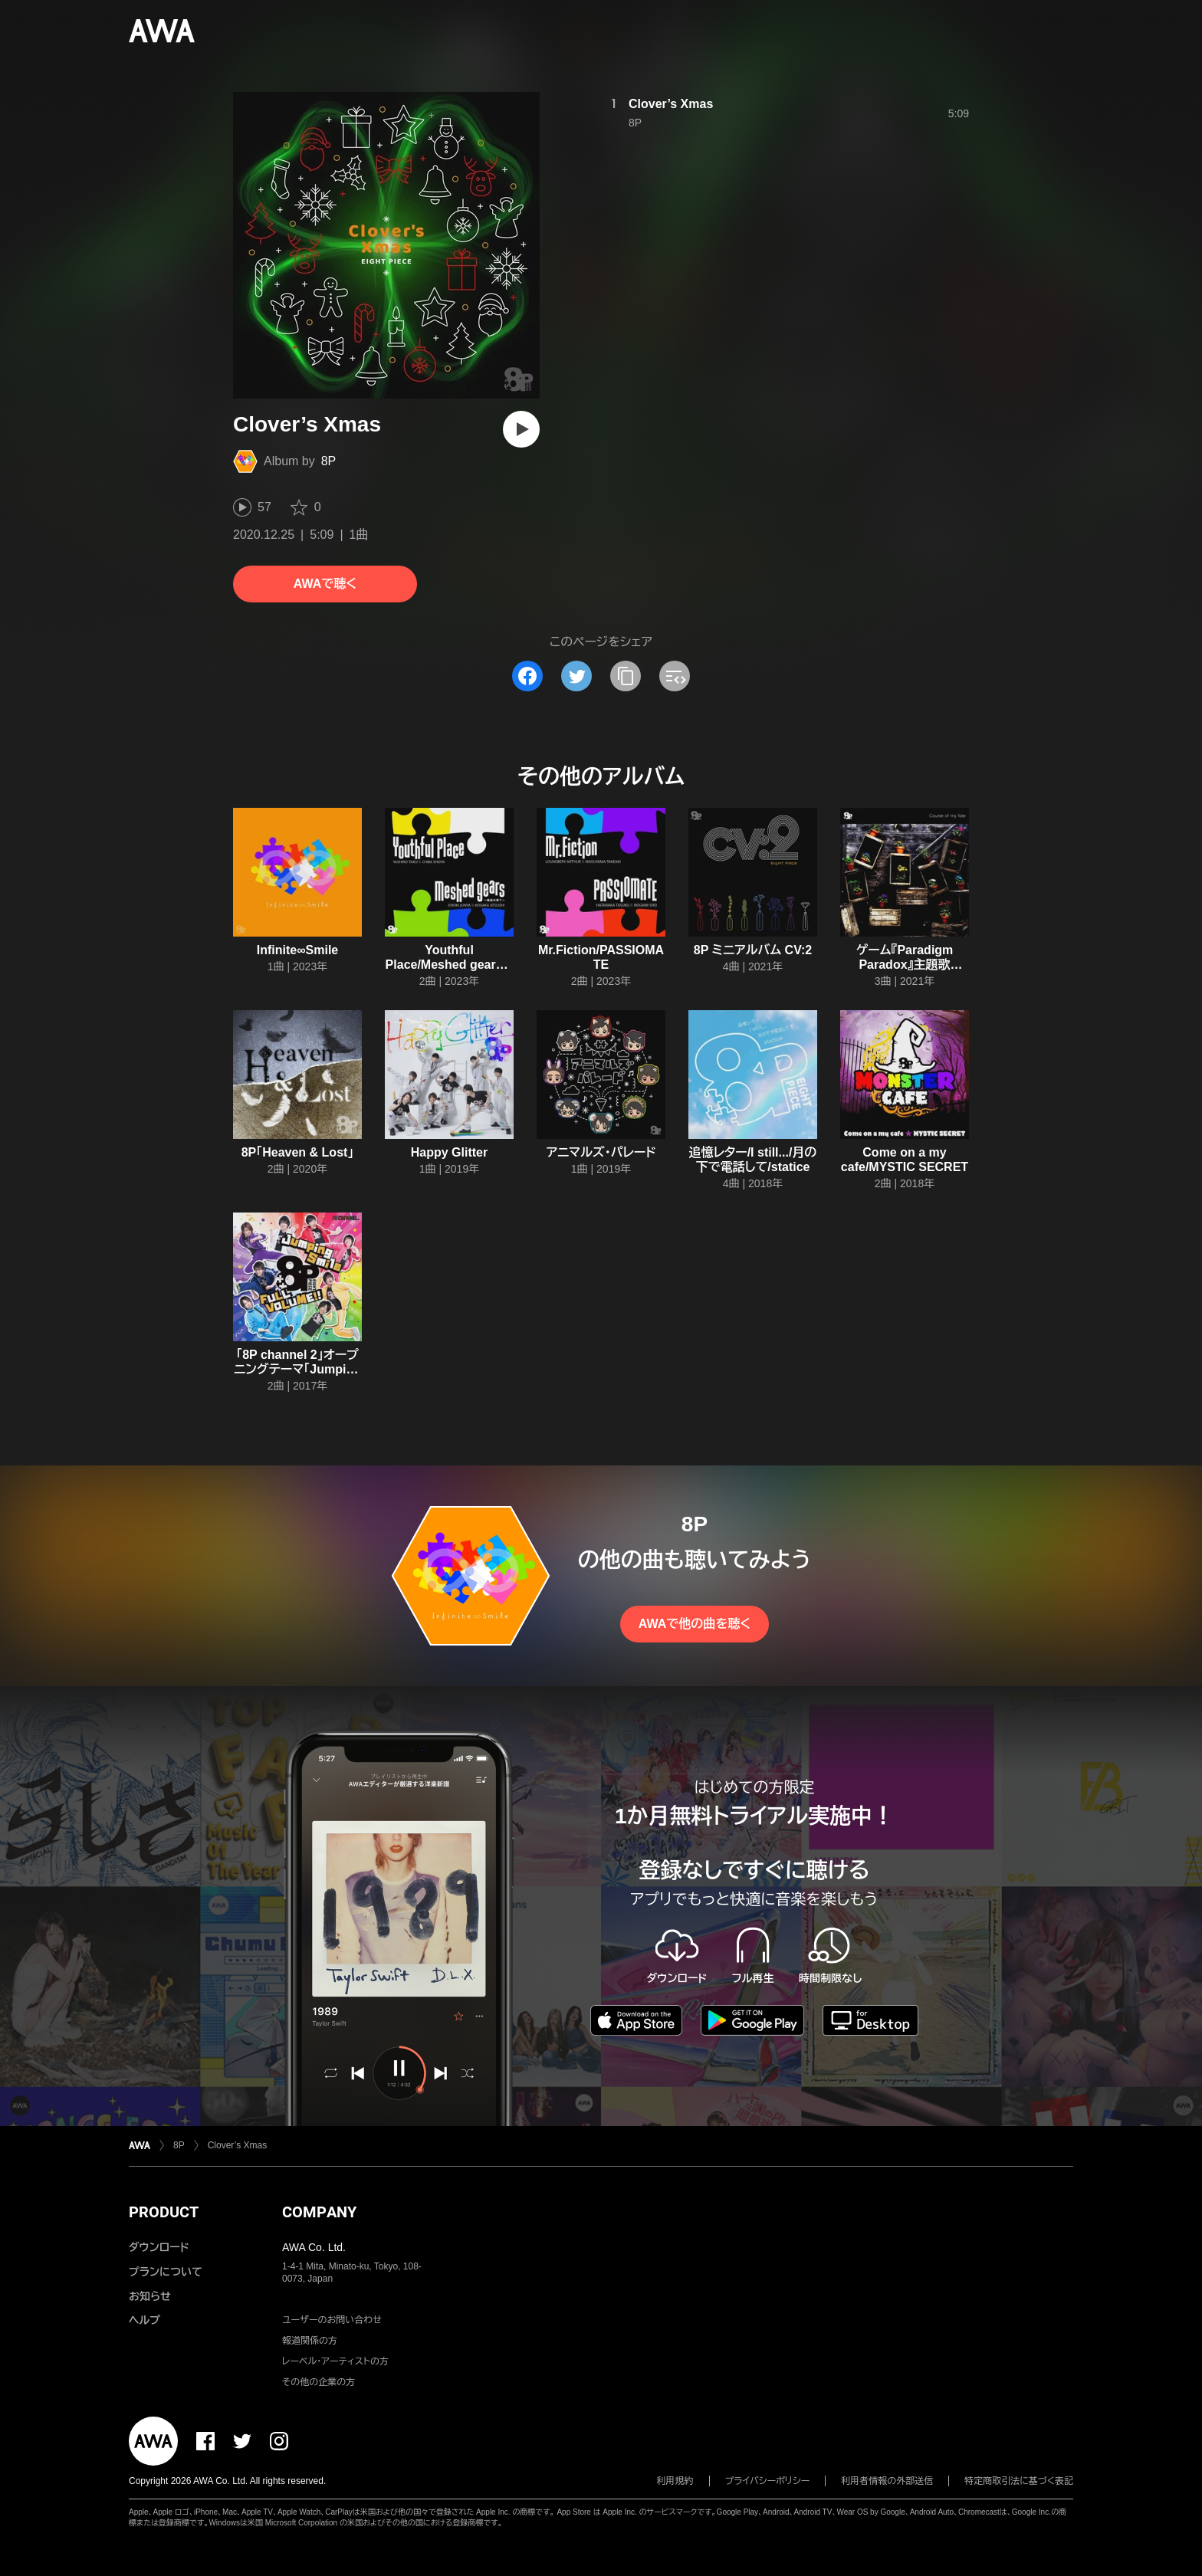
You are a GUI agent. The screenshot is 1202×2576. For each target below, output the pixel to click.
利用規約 (675, 2481)
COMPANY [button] (319, 2212)
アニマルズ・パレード (600, 1152)
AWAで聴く (325, 583)
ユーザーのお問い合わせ (332, 2320)
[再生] (521, 429)
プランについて (165, 2272)
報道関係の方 (309, 2340)
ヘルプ (144, 2320)
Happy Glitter (449, 1152)
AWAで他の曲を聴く (694, 1623)
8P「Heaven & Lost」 (297, 1152)
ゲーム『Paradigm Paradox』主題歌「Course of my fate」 (904, 964)
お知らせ (150, 2296)
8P (329, 461)
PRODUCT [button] (164, 2212)
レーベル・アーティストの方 (335, 2361)
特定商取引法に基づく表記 (1018, 2481)
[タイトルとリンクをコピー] (625, 676)
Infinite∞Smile (298, 950)
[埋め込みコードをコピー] (674, 676)
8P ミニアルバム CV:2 (753, 950)
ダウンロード (159, 2247)
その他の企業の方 (318, 2382)
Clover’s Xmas (671, 103)
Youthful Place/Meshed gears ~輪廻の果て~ (450, 964)
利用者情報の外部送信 (887, 2481)
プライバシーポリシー (767, 2481)
